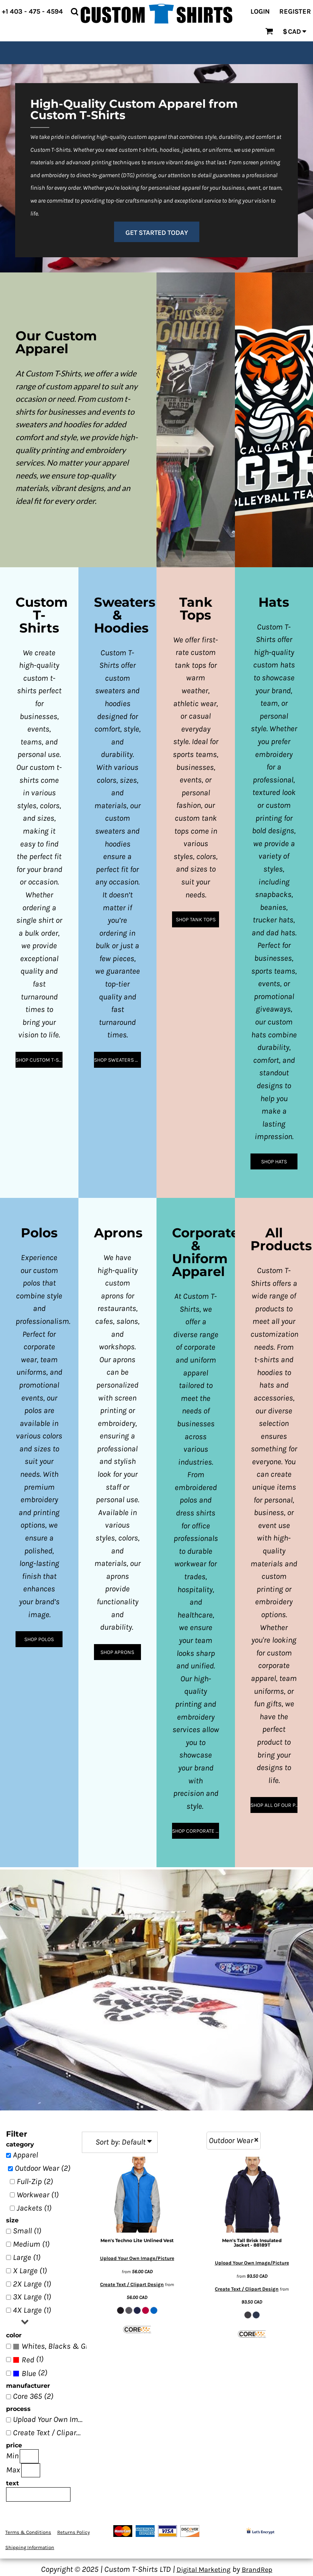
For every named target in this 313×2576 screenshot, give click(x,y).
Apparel (25, 2154)
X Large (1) (30, 2270)
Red (28, 2359)
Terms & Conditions (28, 2532)
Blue (29, 2373)
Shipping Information (29, 2547)
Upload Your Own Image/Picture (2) (49, 2419)
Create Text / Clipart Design (132, 2284)
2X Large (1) (32, 2283)
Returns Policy (73, 2532)
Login (260, 11)
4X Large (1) (32, 2310)
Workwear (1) (38, 2194)
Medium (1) (31, 2244)
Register (295, 11)
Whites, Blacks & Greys (60, 2346)
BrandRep (257, 2569)
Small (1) (27, 2230)
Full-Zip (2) (35, 2181)
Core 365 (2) (33, 2396)
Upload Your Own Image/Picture (137, 2258)
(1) (28, 2360)
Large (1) (27, 2257)
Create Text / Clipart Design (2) (49, 2432)
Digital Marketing (203, 2569)
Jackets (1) (34, 2207)
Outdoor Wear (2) (42, 2168)
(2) (49, 2346)
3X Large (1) (32, 2296)
